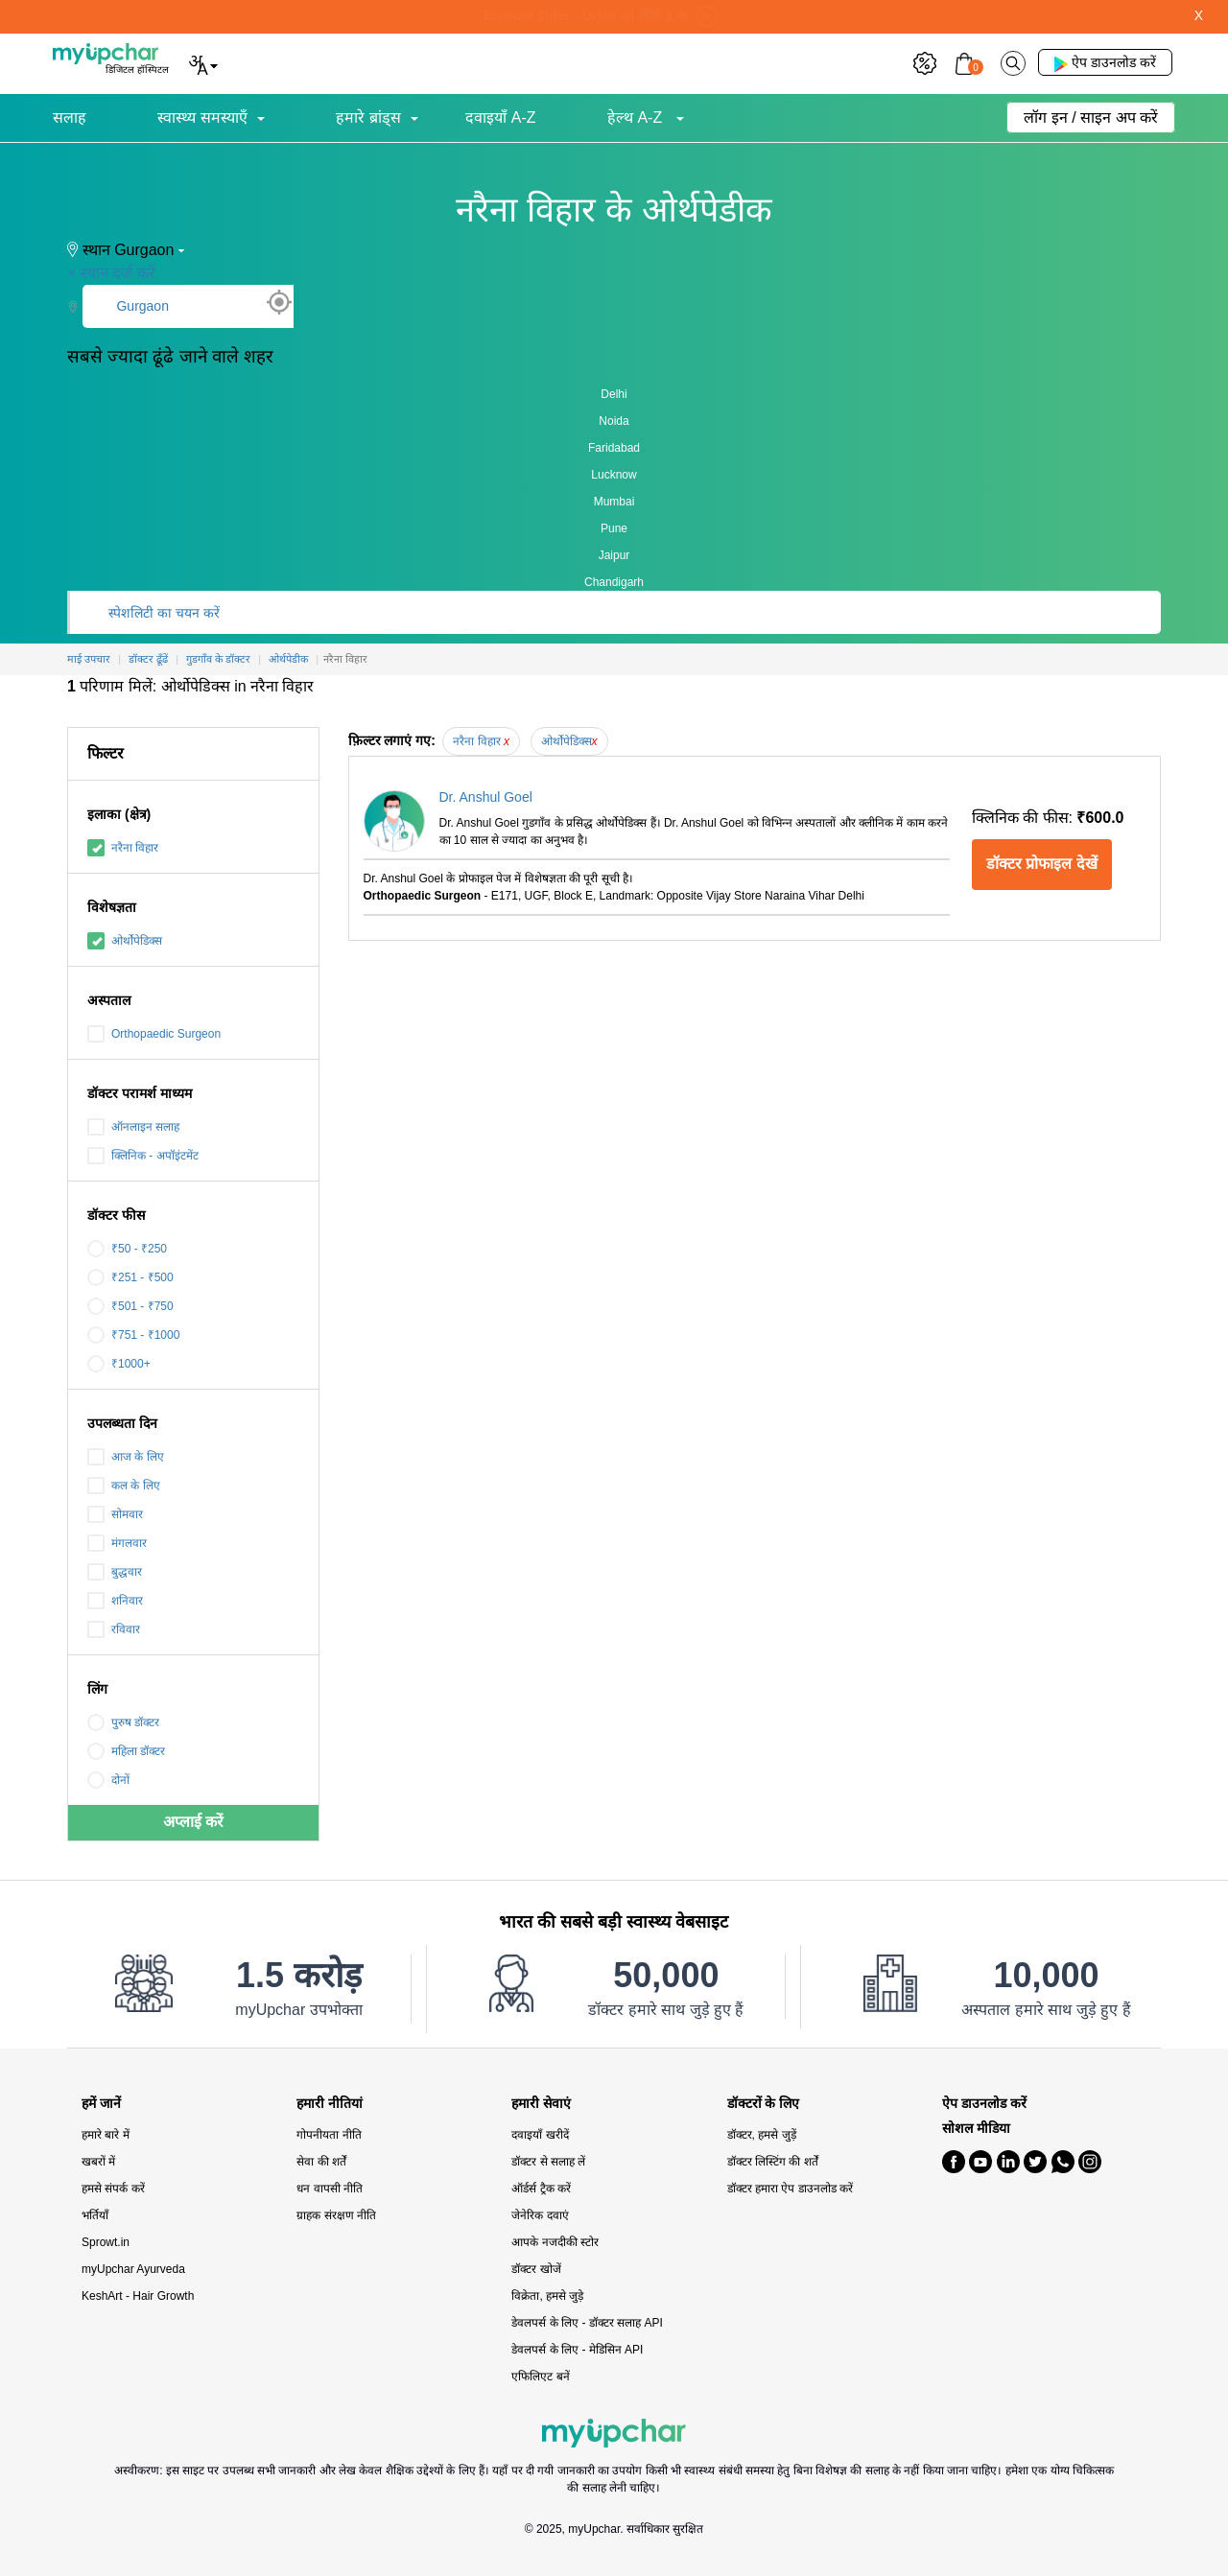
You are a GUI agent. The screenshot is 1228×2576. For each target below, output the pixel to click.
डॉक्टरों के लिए (763, 2103)
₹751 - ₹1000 (133, 1335)
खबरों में (98, 2161)
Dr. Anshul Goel (485, 797)
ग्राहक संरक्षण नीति (336, 2215)
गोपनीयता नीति (328, 2135)
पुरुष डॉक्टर (123, 1722)
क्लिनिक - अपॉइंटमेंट (143, 1155)
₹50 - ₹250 (127, 1248)
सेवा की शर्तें (321, 2161)
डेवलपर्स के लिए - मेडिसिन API (577, 2349)
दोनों (108, 1780)
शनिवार (115, 1600)
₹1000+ (119, 1363)
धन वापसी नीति (329, 2188)
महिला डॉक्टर (126, 1751)
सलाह (69, 117)
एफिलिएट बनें (540, 2376)
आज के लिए (125, 1456)
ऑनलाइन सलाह (133, 1127)
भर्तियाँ (95, 2215)
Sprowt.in (106, 2242)
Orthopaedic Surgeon (154, 1033)
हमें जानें (101, 2103)
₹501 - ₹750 (130, 1306)
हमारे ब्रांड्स (368, 117)
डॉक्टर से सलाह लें (548, 2161)
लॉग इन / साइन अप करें (1091, 117)
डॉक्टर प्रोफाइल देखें (1042, 863)
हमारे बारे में (106, 2135)
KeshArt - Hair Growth (138, 2296)
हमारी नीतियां (329, 2103)
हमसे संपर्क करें (113, 2188)
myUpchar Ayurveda (133, 2269)
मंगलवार (117, 1543)
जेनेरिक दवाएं (539, 2215)
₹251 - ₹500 (130, 1277)
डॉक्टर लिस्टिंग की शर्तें (772, 2161)
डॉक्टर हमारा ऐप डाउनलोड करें (790, 2188)
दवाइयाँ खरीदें (539, 2135)
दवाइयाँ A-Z (500, 117)
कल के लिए (123, 1485)
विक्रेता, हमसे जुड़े (547, 2296)
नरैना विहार (122, 847)
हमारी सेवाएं (541, 2103)
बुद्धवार (114, 1572)
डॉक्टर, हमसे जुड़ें (761, 2135)
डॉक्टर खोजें (535, 2269)
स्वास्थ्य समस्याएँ (202, 117)
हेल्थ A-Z (637, 117)
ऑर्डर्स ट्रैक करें (541, 2188)
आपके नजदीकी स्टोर (555, 2242)
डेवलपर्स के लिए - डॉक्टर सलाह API (586, 2323)
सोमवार (115, 1514)
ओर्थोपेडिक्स (124, 940)
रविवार (113, 1629)
